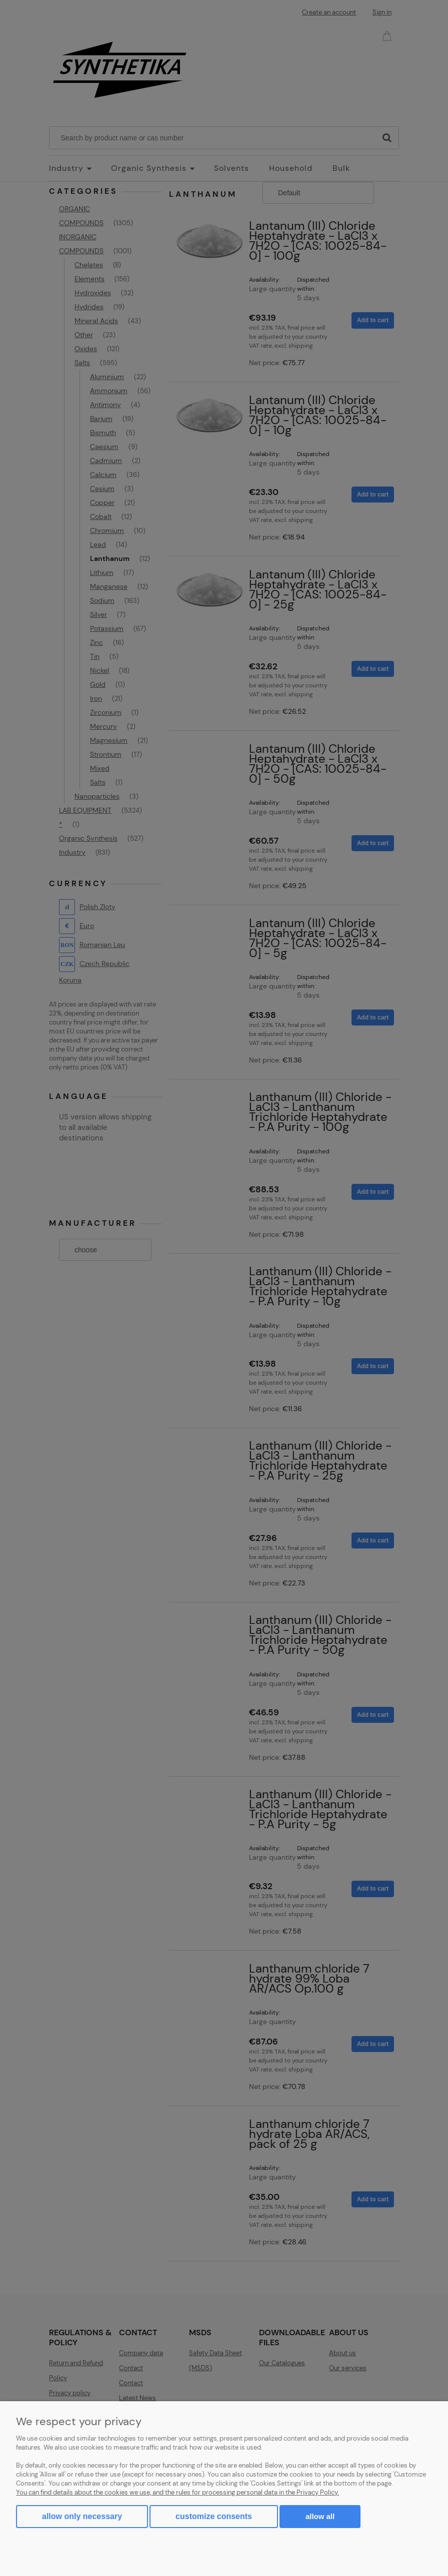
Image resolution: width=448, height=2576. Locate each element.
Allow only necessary (82, 2516)
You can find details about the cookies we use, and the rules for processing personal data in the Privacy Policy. (177, 2492)
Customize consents (214, 2516)
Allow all (320, 2516)
